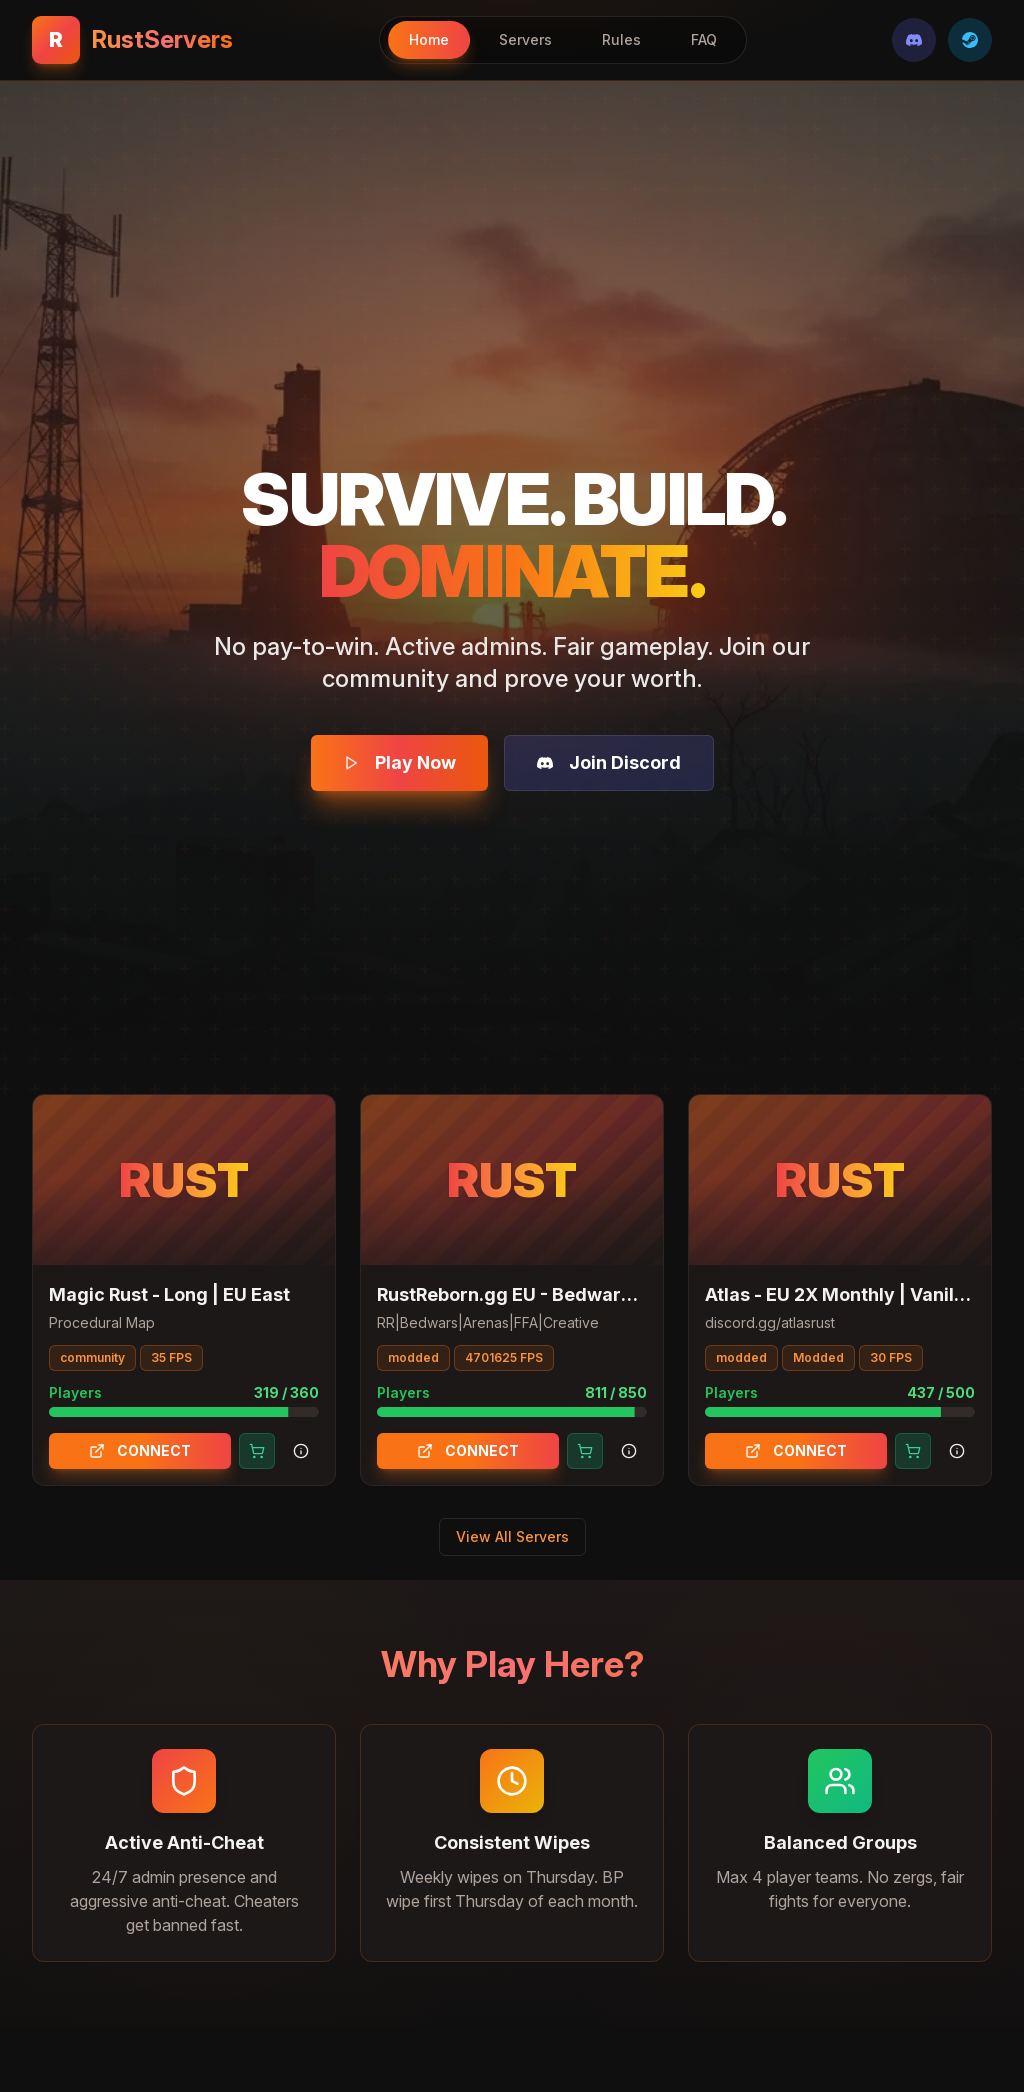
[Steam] (970, 40)
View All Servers (512, 1536)
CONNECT (140, 1450)
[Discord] (914, 40)
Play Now (399, 762)
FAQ (704, 39)
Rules (621, 39)
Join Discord (609, 762)
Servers (525, 39)
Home (429, 39)
